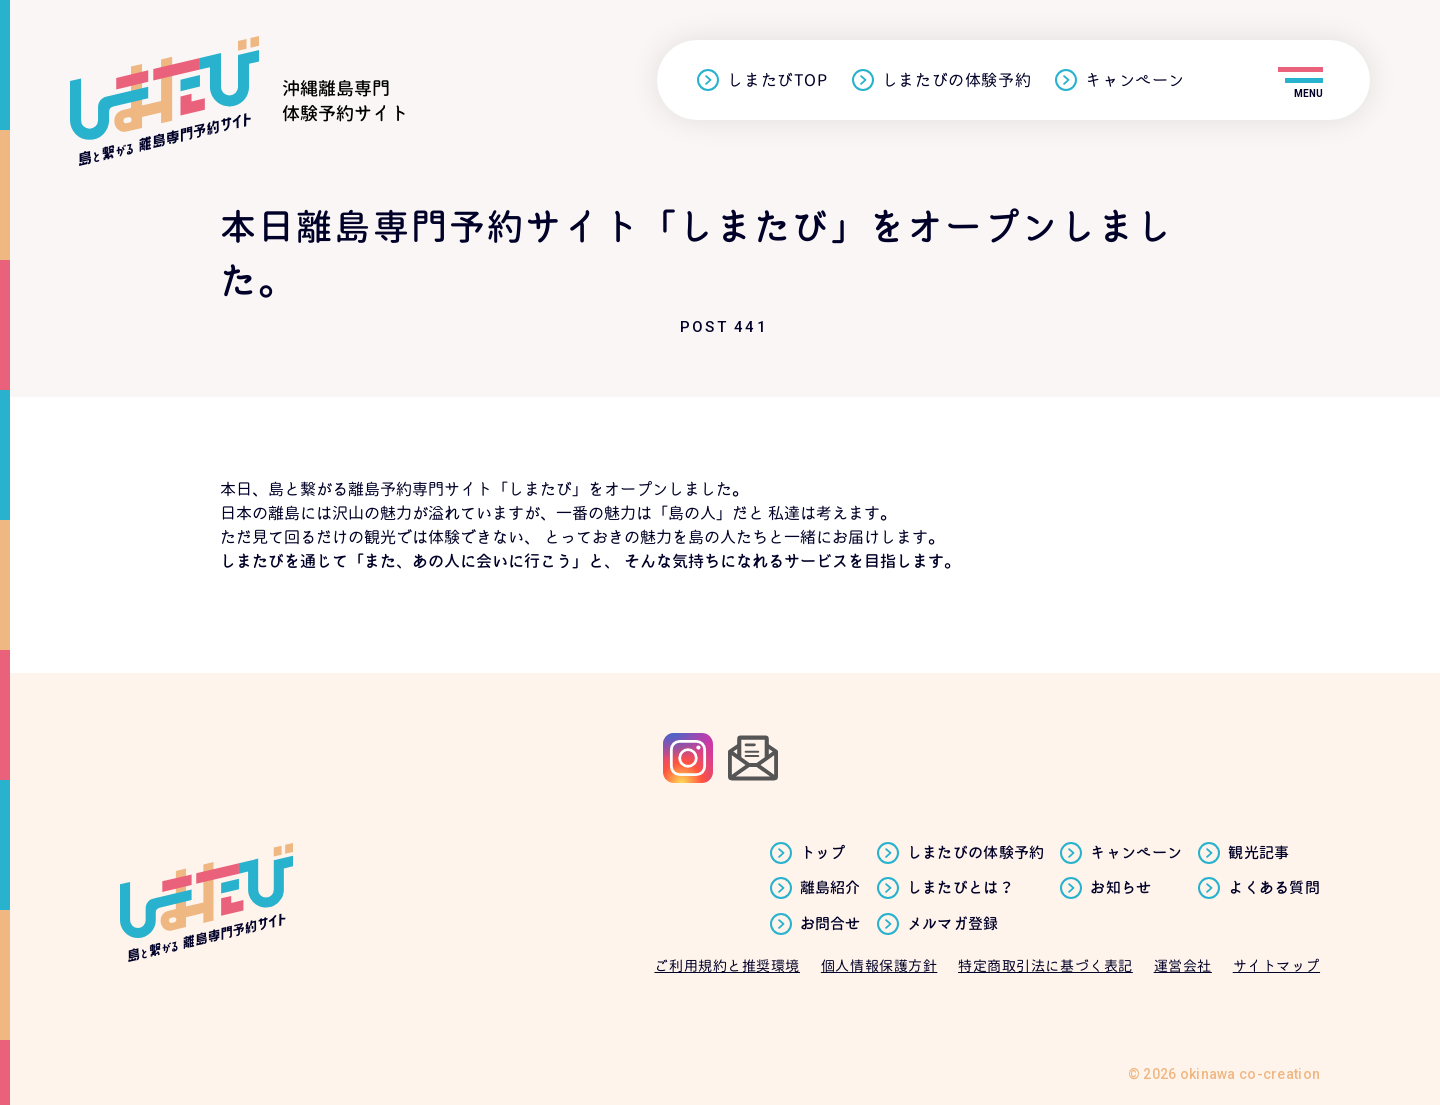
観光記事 (1258, 853)
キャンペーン (1135, 80)
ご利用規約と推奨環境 (727, 965)
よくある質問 (1274, 888)
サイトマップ (1276, 965)
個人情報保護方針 (879, 965)
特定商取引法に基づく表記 (1045, 965)
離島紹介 (830, 888)
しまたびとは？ (960, 888)
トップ (823, 853)
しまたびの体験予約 (957, 80)
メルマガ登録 (953, 924)
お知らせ (1120, 888)
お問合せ (830, 924)
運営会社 (1183, 965)
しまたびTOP (777, 80)
